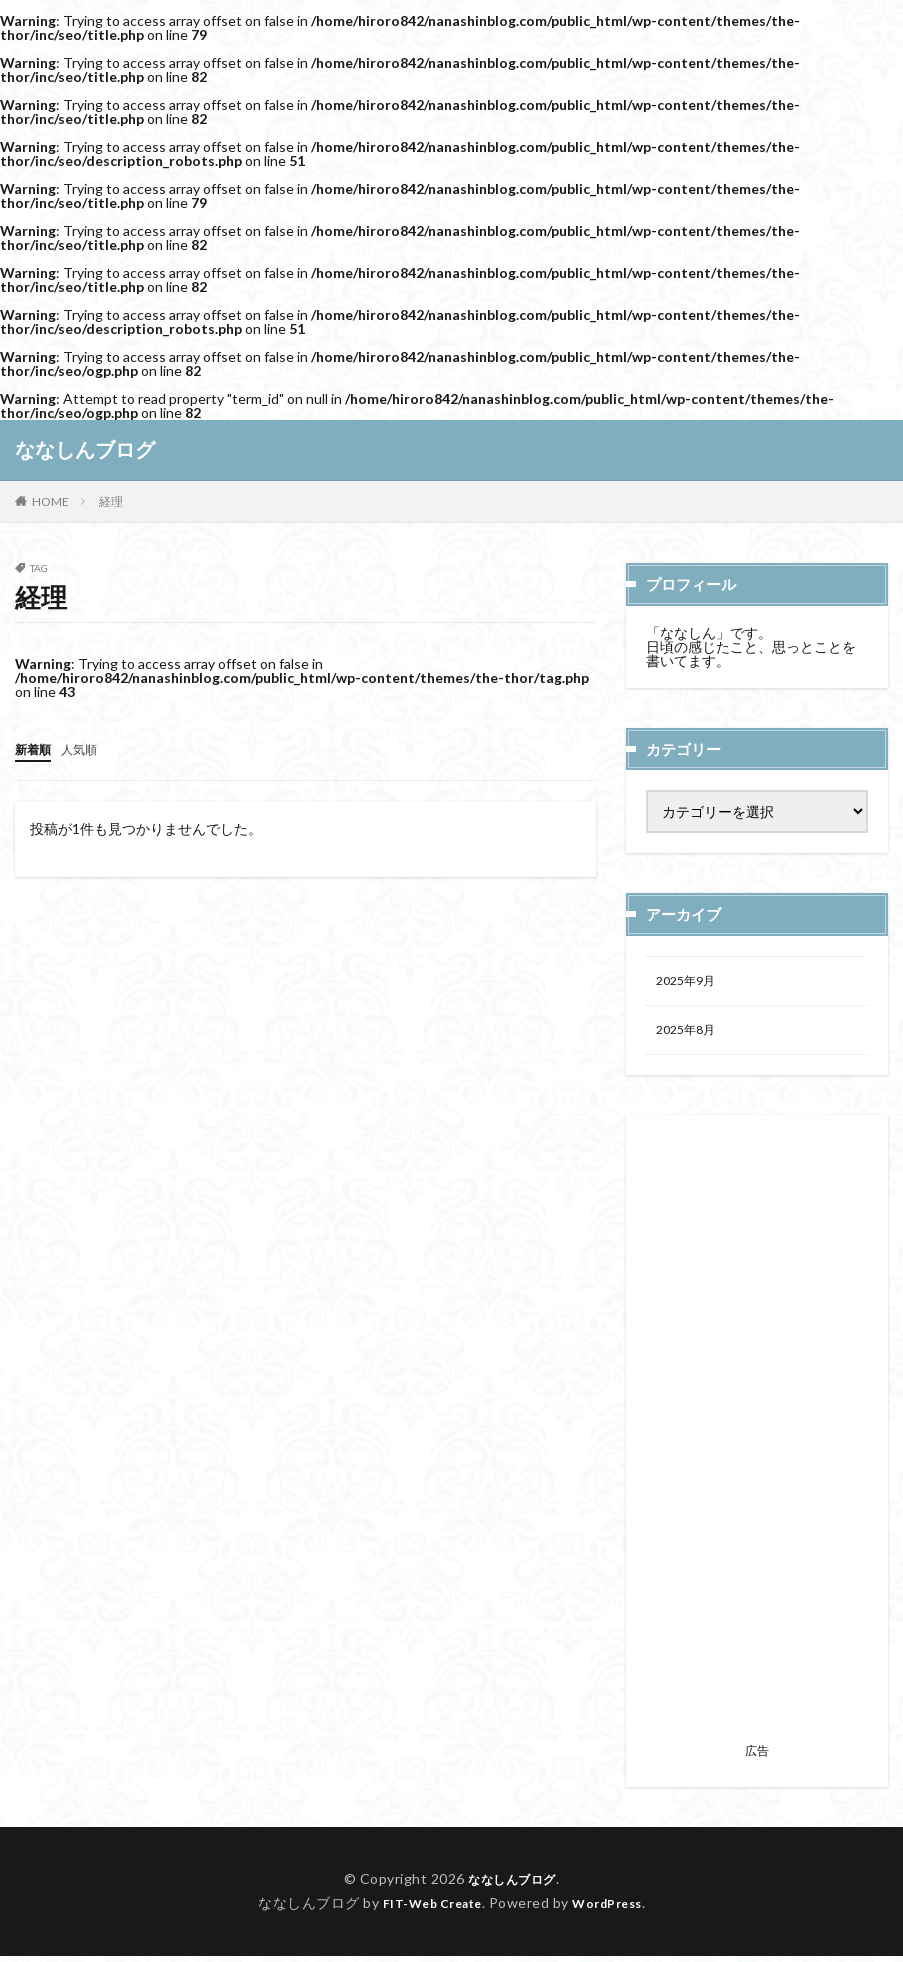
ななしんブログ (85, 450)
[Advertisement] (757, 1441)
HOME (50, 501)
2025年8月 (690, 1034)
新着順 (36, 748)
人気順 (88, 748)
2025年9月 (690, 982)
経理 (111, 501)
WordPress (615, 1908)
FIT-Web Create (426, 1908)
